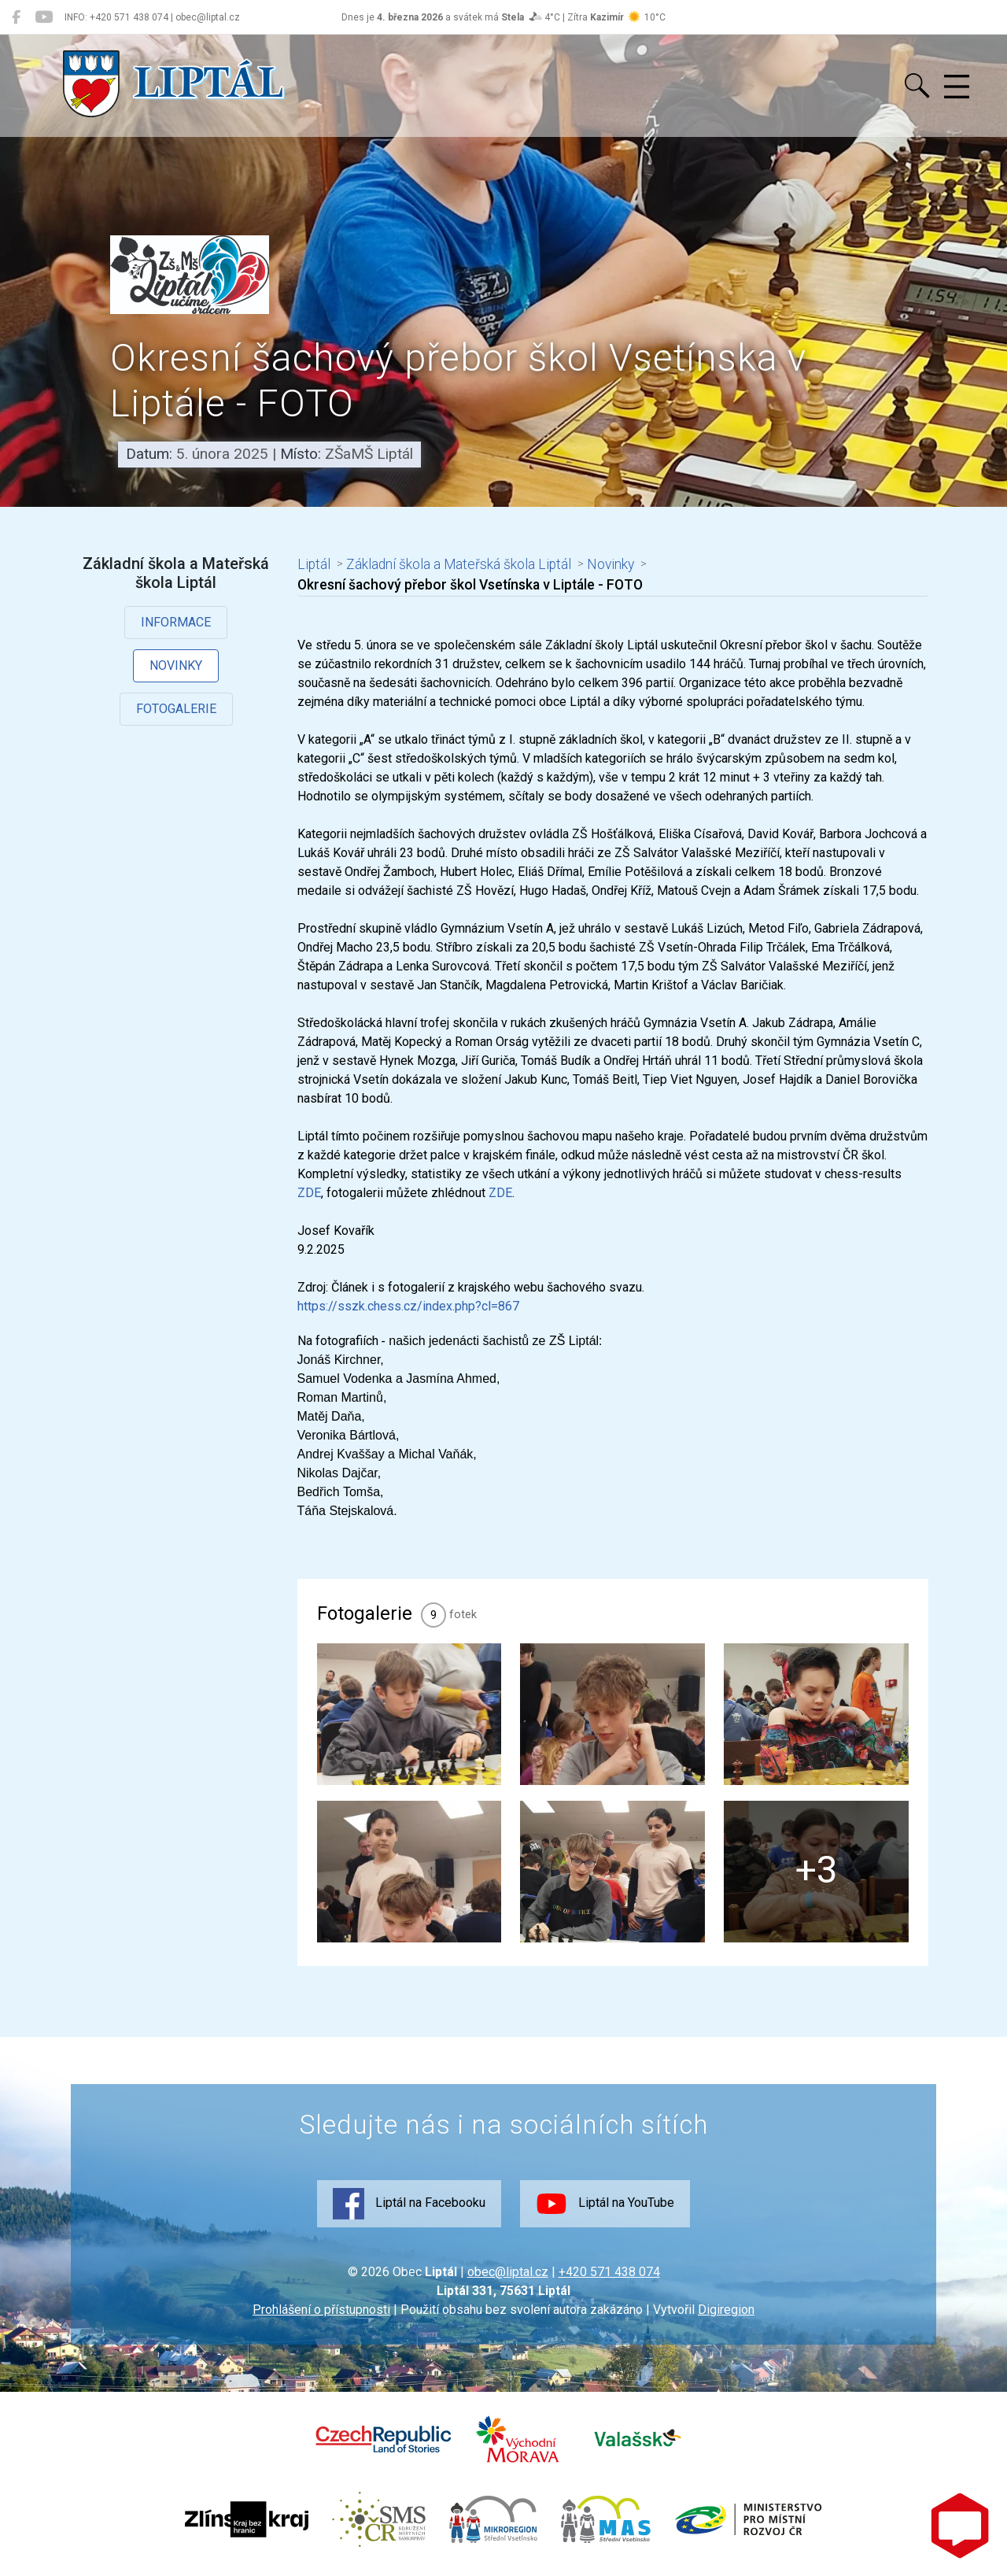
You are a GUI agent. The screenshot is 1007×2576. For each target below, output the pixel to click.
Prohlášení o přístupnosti (321, 2309)
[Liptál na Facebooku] (16, 17)
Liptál (313, 564)
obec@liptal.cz (507, 2271)
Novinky (175, 665)
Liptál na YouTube (605, 2203)
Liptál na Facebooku (409, 2203)
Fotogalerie (176, 708)
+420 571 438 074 (609, 2271)
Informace (176, 622)
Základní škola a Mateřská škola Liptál (458, 564)
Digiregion (726, 2309)
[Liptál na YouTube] (44, 17)
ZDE (309, 1192)
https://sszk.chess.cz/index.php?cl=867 (408, 1306)
